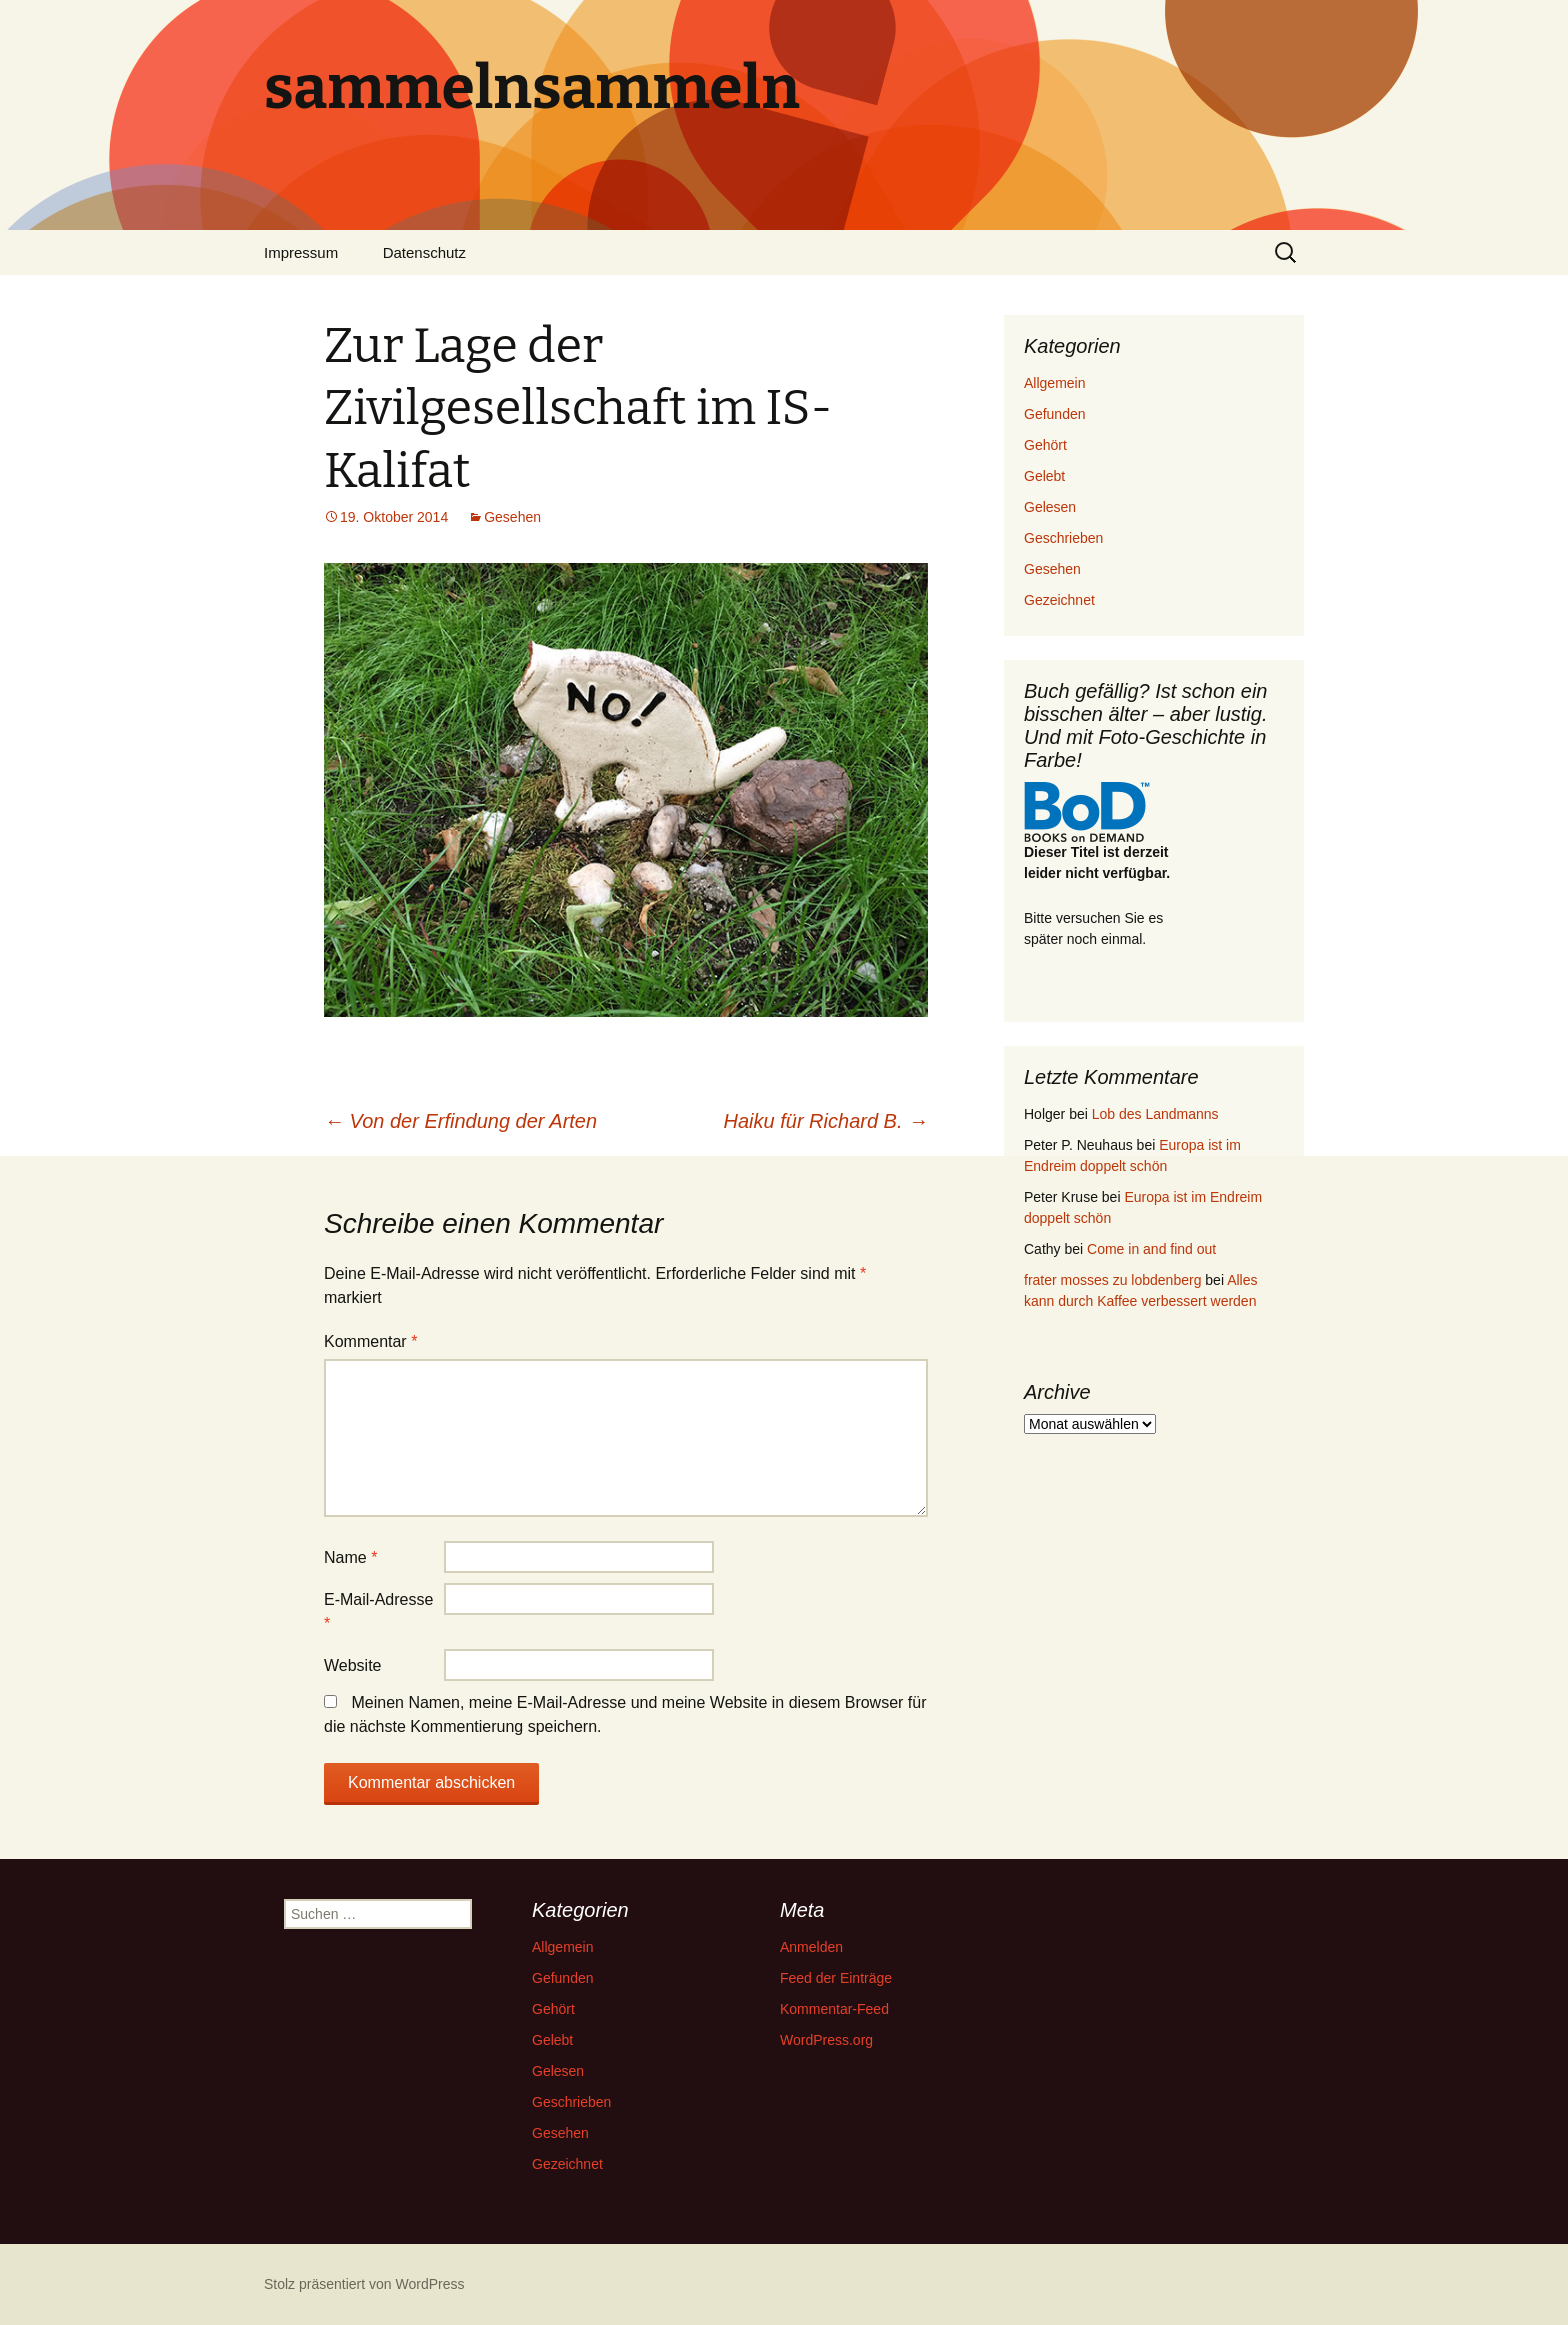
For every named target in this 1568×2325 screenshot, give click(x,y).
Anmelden (811, 1947)
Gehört (1045, 445)
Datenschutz (424, 252)
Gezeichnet (1059, 600)
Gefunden (1055, 414)
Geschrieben (1063, 538)
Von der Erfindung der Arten (460, 1121)
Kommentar (370, 1341)
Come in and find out (1151, 1249)
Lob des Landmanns (1155, 1114)
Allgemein (1054, 383)
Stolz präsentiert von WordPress (364, 2284)
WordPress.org (826, 2040)
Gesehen (512, 517)
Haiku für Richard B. (826, 1121)
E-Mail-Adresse (378, 1611)
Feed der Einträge (836, 1978)
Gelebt (1044, 476)
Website (353, 1665)
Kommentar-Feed (834, 2009)
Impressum (301, 252)
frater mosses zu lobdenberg (1112, 1280)
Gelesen (1050, 507)
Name (350, 1557)
